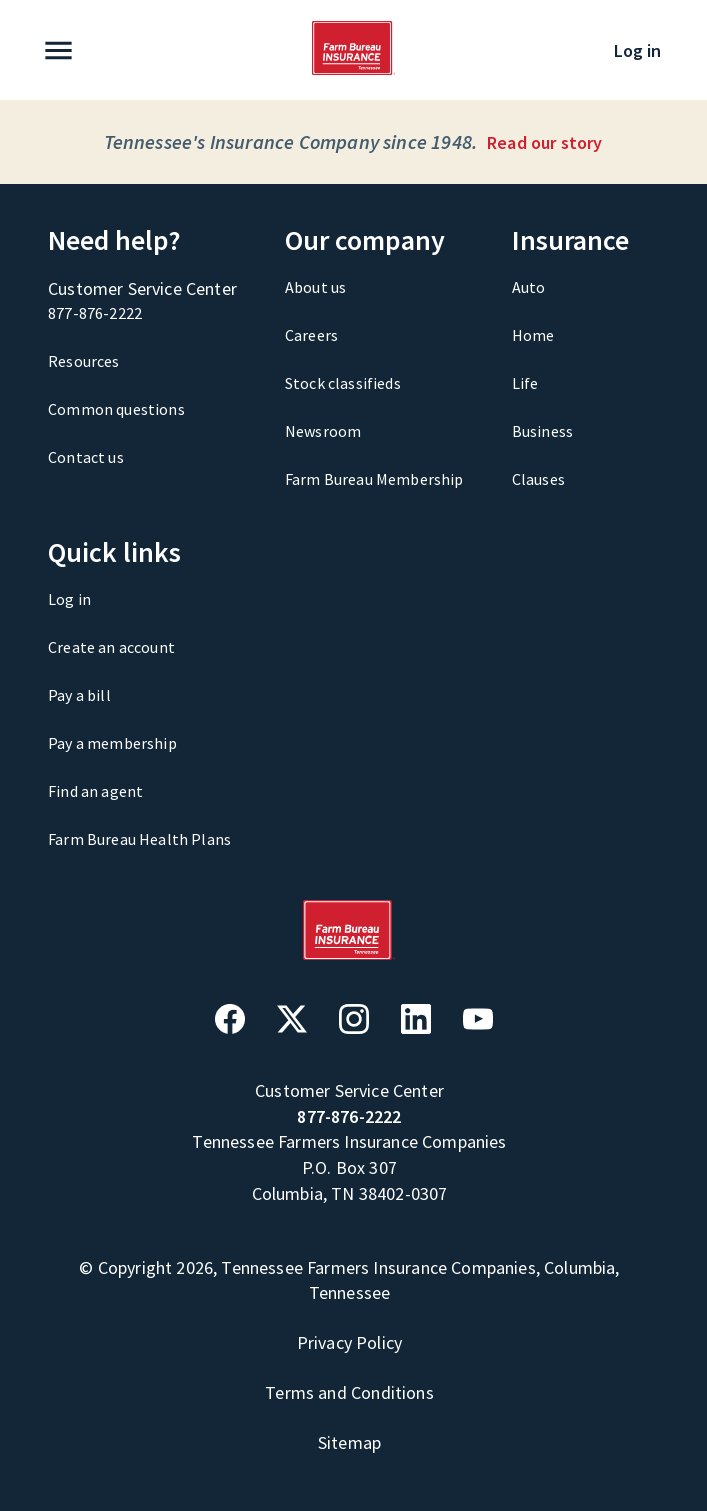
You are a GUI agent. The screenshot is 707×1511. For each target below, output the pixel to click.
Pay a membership (112, 743)
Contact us (86, 457)
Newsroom (323, 431)
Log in (637, 50)
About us (315, 287)
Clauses (538, 479)
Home (533, 335)
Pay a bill (79, 695)
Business (542, 431)
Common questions (116, 409)
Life (525, 383)
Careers (311, 335)
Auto (529, 287)
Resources (84, 361)
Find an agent (95, 791)
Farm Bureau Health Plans (139, 839)
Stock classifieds (343, 383)
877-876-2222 (95, 313)
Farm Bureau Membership (374, 479)
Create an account (111, 647)
